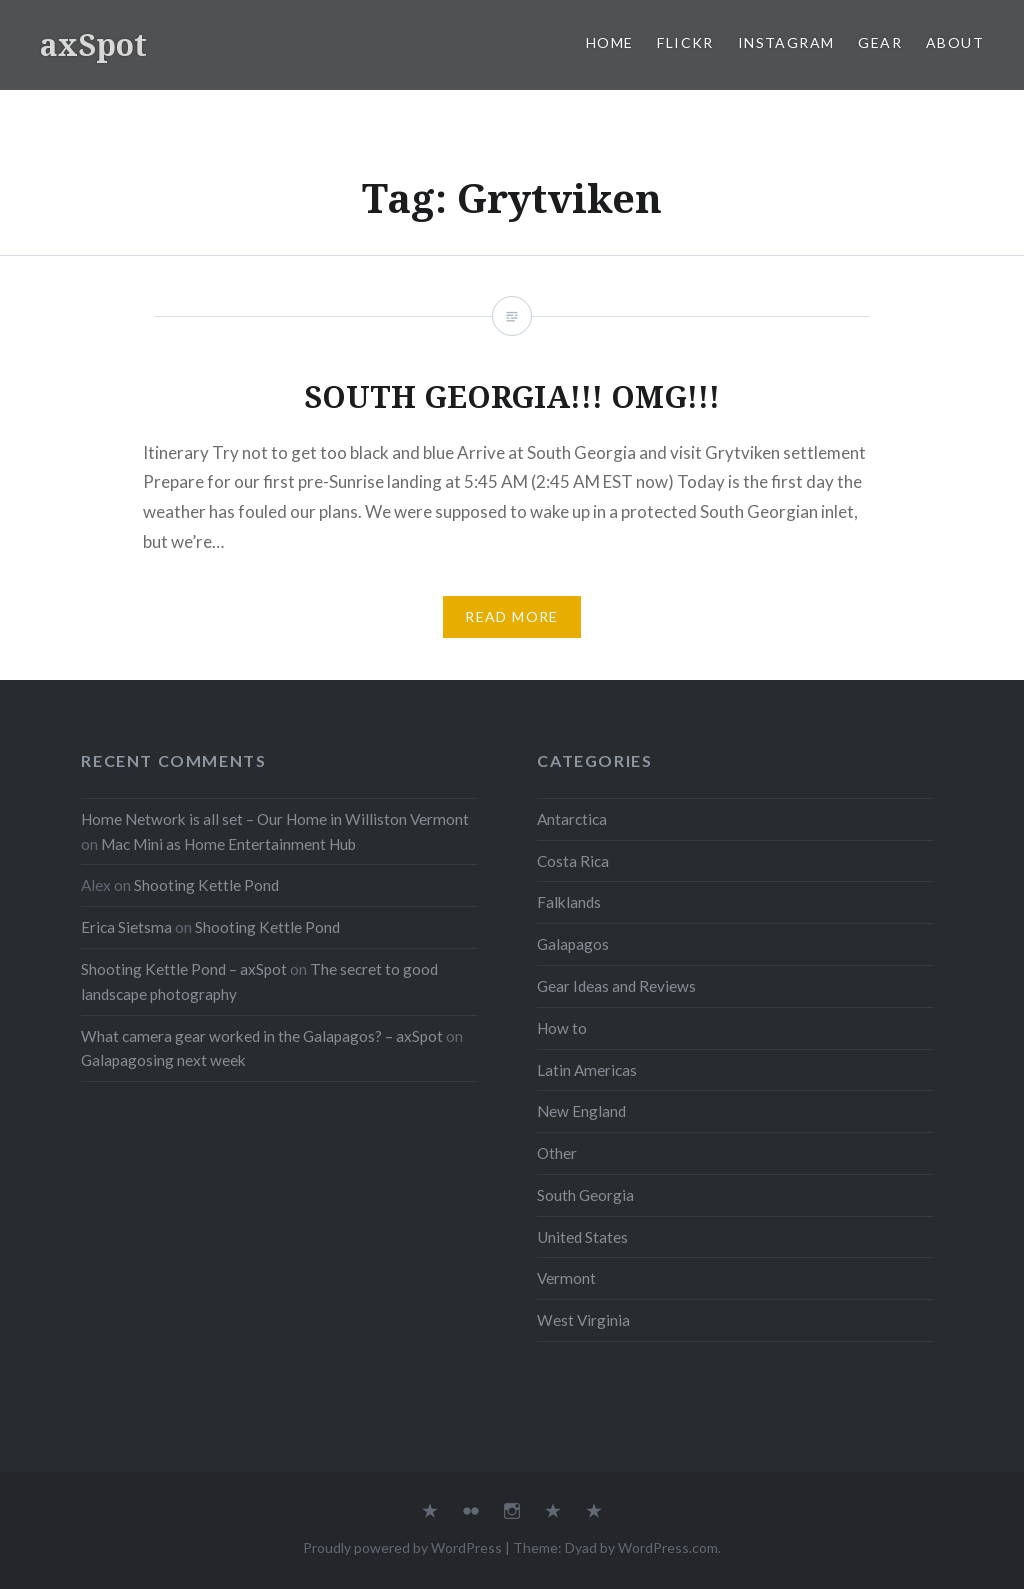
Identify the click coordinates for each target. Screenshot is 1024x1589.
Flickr (685, 42)
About (955, 42)
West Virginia (583, 1320)
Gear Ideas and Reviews (616, 986)
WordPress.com (668, 1547)
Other (557, 1153)
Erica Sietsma (126, 927)
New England (581, 1111)
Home (610, 42)
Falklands (569, 902)
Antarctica (572, 819)
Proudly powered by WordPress (402, 1547)
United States (582, 1237)
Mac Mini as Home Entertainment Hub (228, 844)
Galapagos (573, 944)
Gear (880, 42)
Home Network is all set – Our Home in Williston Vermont (275, 819)
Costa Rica (573, 861)
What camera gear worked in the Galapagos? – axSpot (262, 1036)
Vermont (566, 1278)
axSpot (93, 44)
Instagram (786, 42)
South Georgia (585, 1195)
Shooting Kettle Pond (206, 885)
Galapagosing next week (163, 1060)
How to (562, 1028)
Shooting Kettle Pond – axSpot (184, 969)
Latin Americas (587, 1070)
